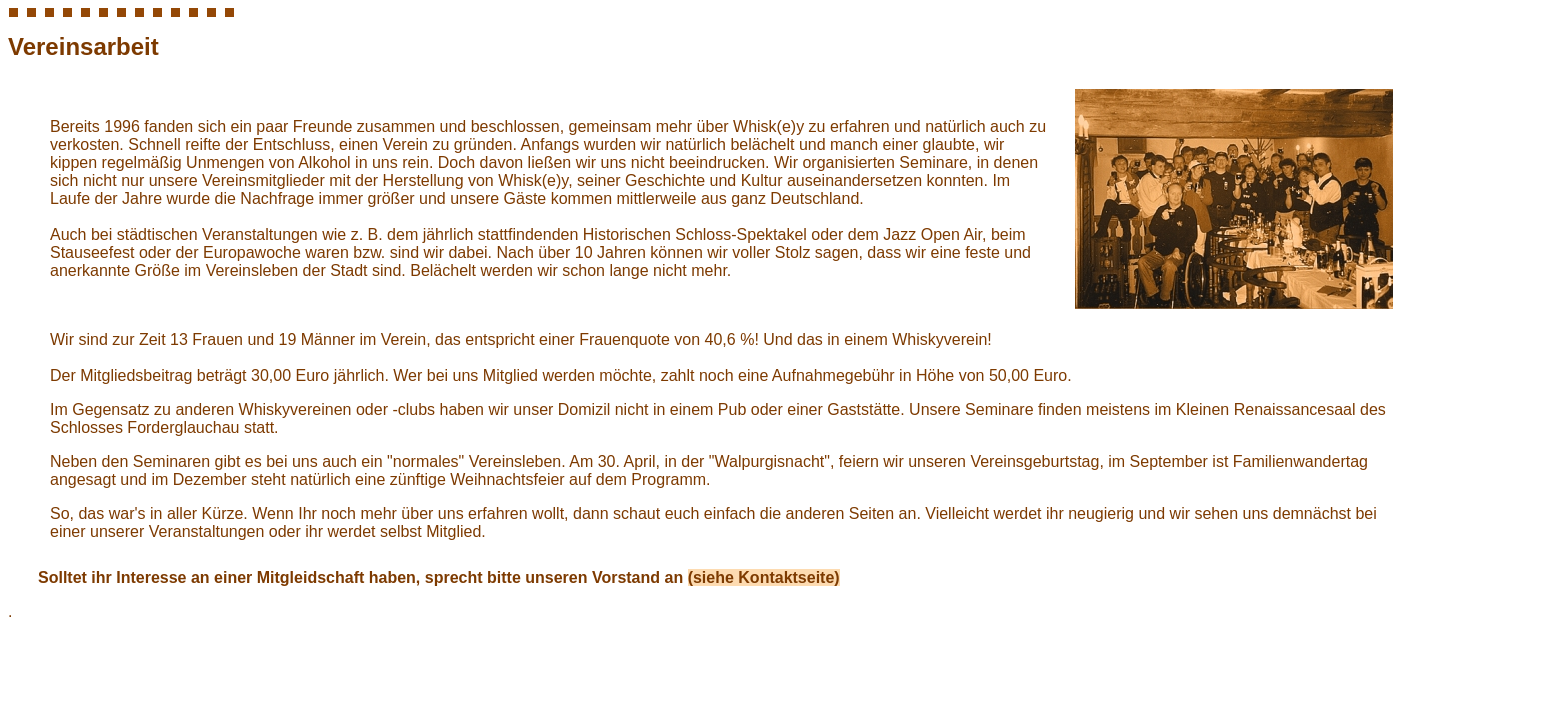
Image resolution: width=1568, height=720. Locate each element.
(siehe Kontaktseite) (764, 577)
